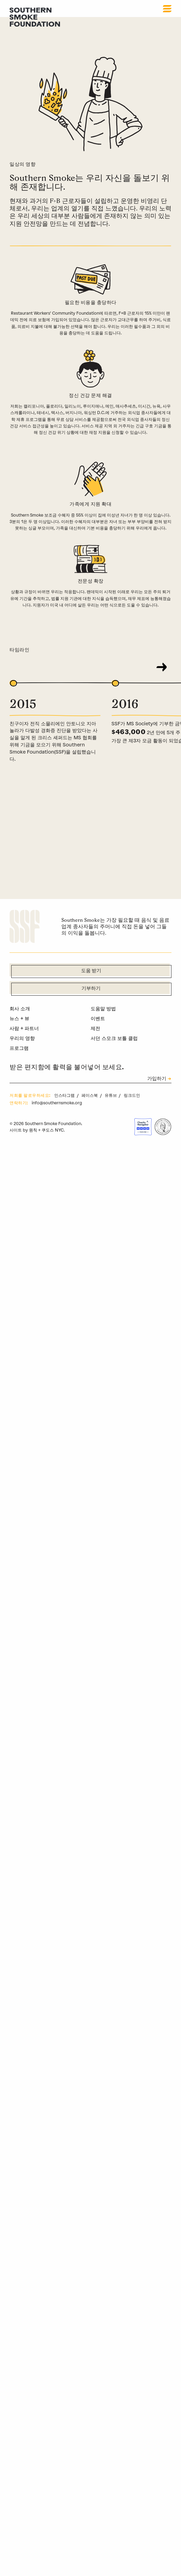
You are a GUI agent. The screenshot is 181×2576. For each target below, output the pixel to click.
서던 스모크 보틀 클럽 (114, 1038)
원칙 (33, 1130)
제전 (95, 1028)
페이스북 (90, 1095)
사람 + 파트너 (24, 1028)
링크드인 (132, 1095)
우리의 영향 (22, 1038)
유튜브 (111, 1095)
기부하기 (91, 988)
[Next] (161, 667)
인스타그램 (65, 1095)
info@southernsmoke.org (57, 1102)
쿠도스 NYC (53, 1130)
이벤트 (98, 1018)
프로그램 (19, 1048)
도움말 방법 (103, 1009)
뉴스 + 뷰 (19, 1018)
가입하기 (156, 1079)
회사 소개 (20, 1009)
